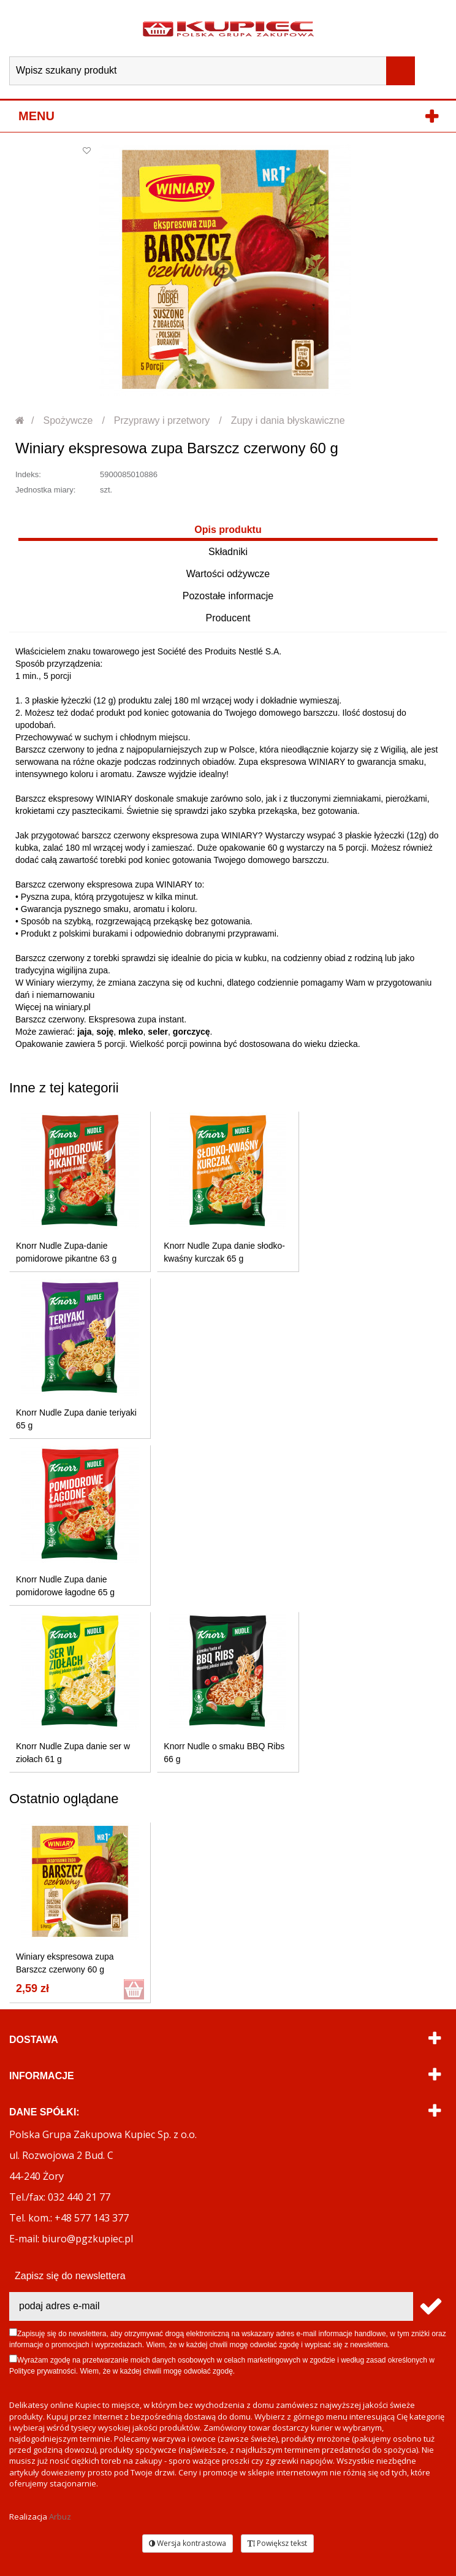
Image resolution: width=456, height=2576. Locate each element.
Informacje (41, 2076)
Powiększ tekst (277, 2543)
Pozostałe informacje (228, 596)
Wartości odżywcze (228, 574)
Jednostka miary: (45, 489)
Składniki (228, 551)
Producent (228, 618)
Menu (36, 116)
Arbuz (60, 2516)
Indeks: (28, 474)
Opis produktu (227, 529)
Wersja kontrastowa (187, 2543)
